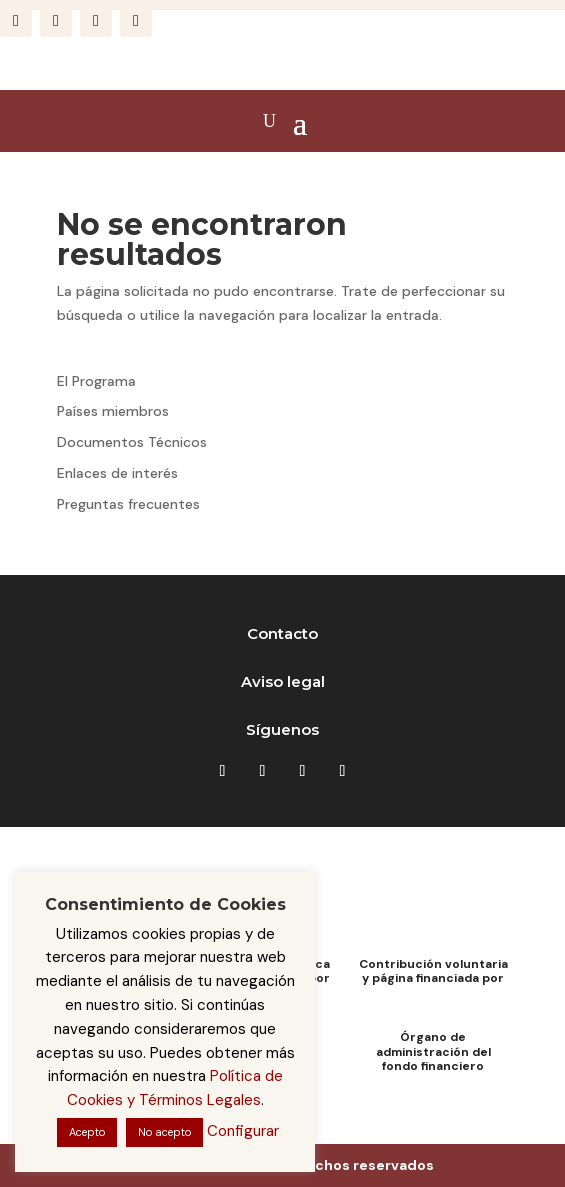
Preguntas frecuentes (128, 504)
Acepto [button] (87, 1132)
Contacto (282, 633)
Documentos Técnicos (132, 442)
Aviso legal (283, 681)
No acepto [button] (164, 1132)
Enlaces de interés (117, 473)
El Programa (96, 381)
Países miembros (113, 411)
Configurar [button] (243, 1131)
